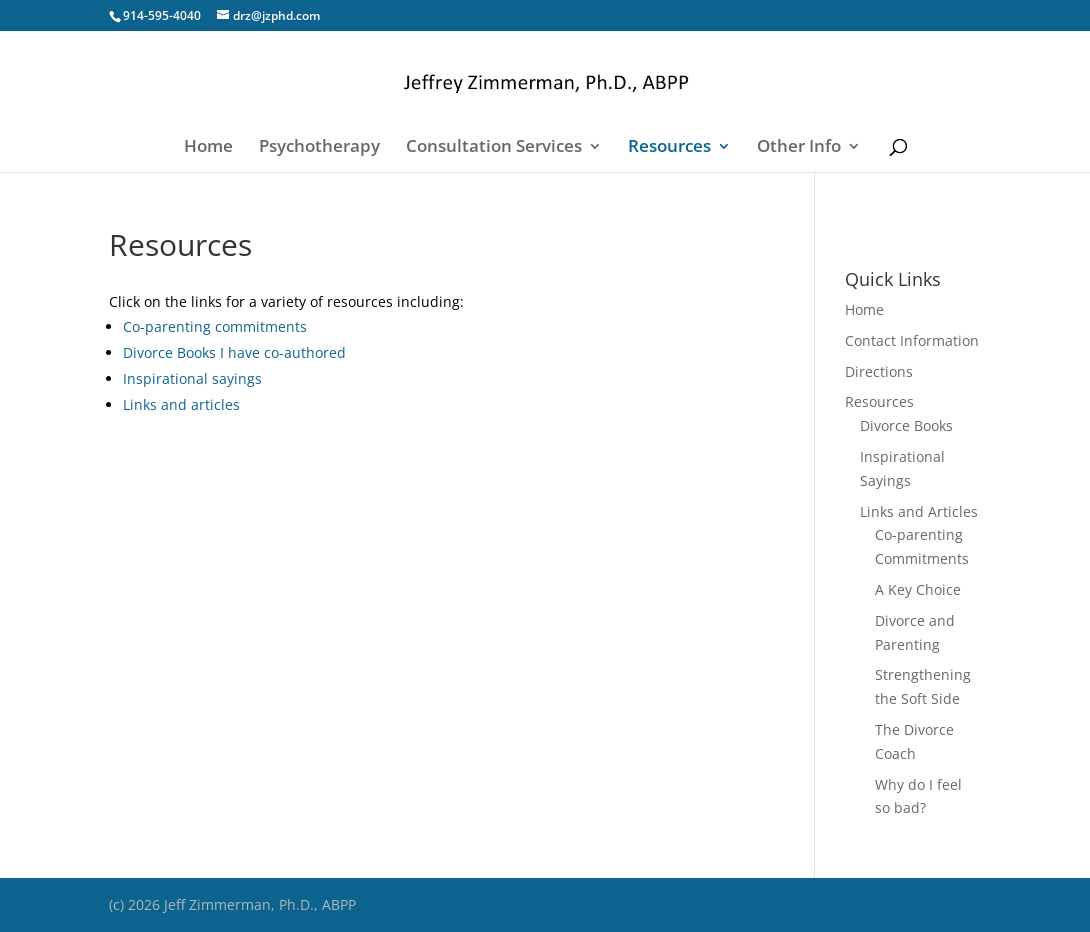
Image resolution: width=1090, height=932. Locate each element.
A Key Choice (918, 589)
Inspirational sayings (192, 378)
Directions (879, 371)
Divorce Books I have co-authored (234, 352)
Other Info (799, 148)
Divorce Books (906, 425)
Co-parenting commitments (215, 326)
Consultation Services (494, 148)
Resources (669, 148)
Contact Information (912, 340)
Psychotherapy (319, 148)
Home (208, 148)
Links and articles (181, 404)
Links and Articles (919, 511)
